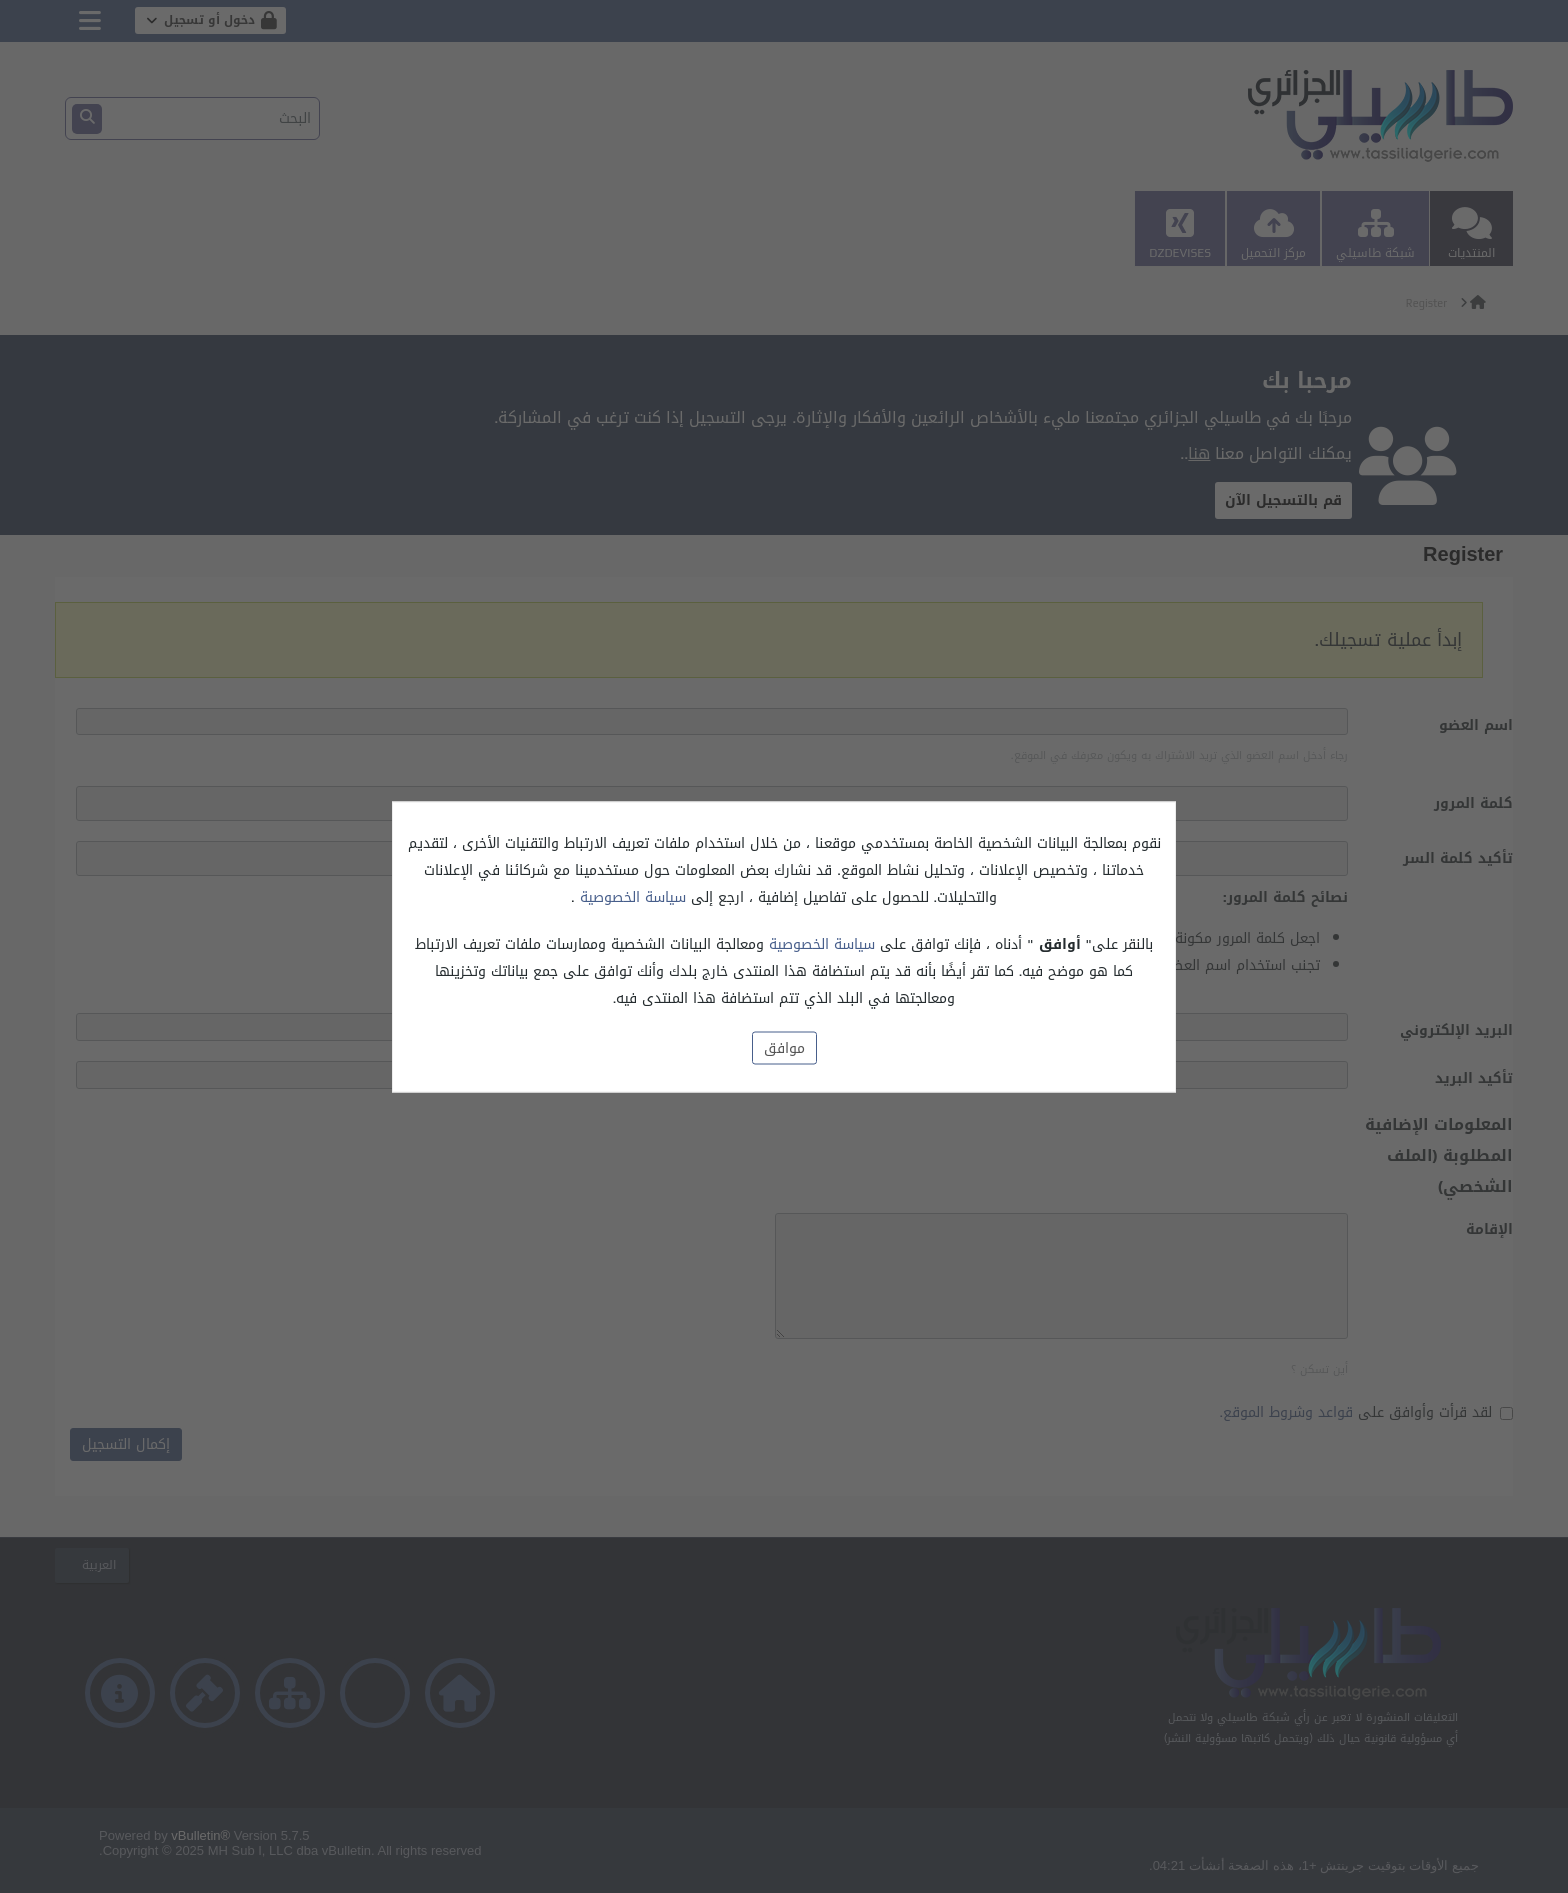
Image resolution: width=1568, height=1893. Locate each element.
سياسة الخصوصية (630, 896)
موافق (784, 1047)
